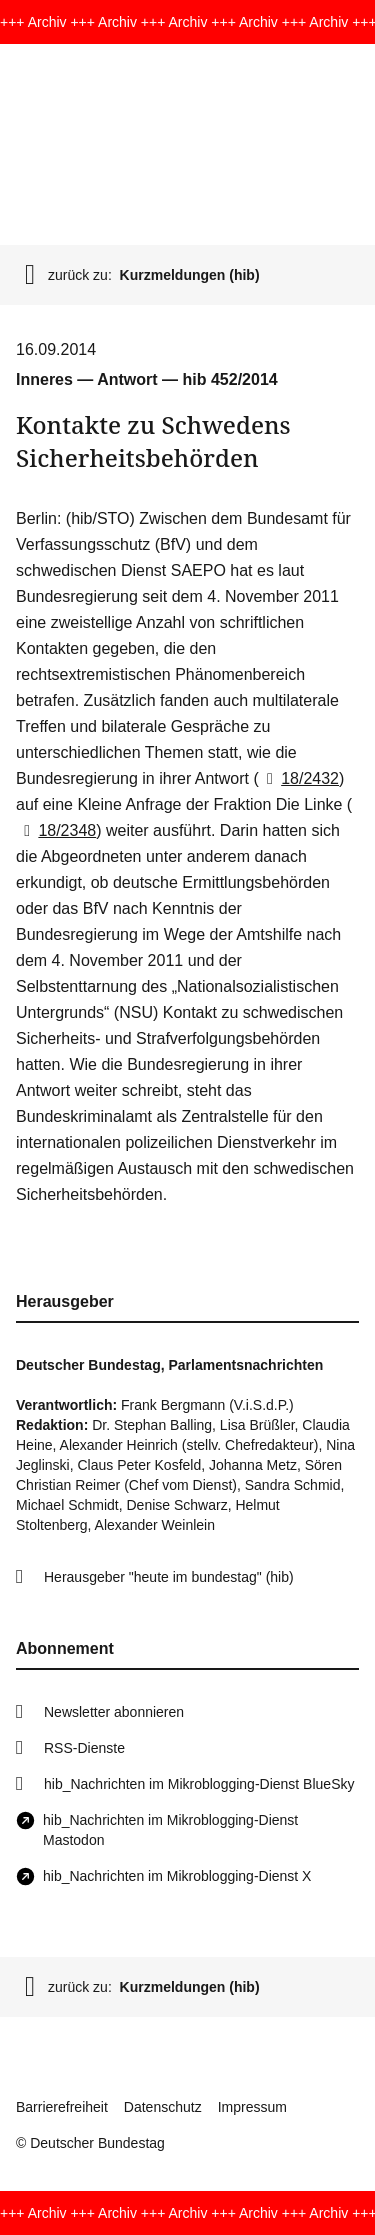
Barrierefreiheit (62, 2107)
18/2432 (299, 778)
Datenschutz (163, 2107)
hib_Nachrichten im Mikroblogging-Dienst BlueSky (199, 1784)
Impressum (252, 2107)
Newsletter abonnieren (114, 1712)
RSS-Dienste (84, 1748)
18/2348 (56, 830)
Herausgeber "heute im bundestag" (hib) (169, 1577)
